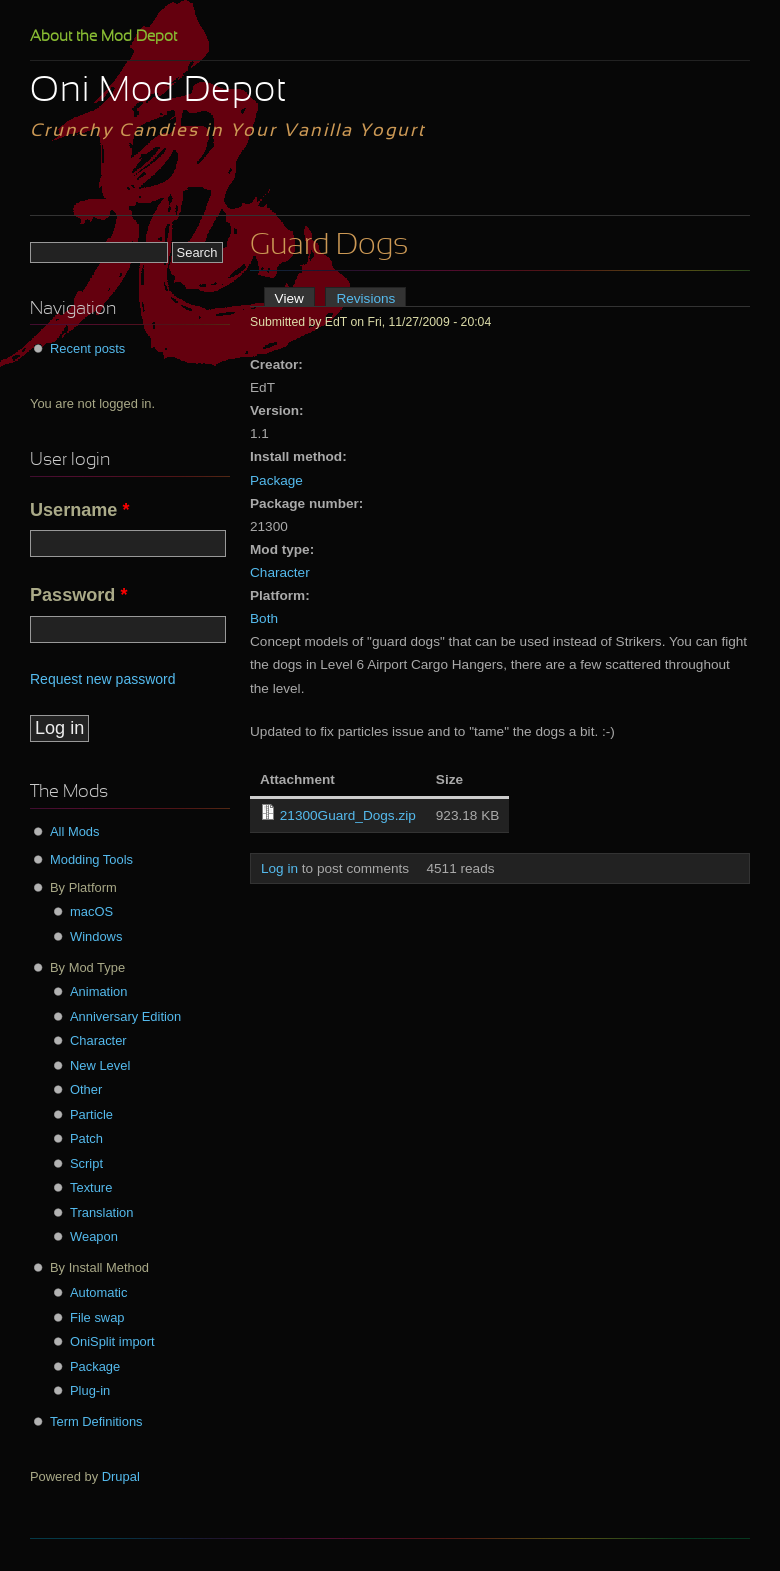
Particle (91, 1114)
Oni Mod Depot (158, 92)
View (295, 298)
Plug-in (90, 1390)
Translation (101, 1212)
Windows (96, 936)
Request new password (103, 679)
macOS (91, 911)
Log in (279, 868)
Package (276, 480)
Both (264, 618)
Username (80, 510)
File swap (97, 1317)
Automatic (98, 1292)
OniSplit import (112, 1341)
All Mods (75, 831)
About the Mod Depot (103, 37)
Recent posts (87, 348)
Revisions (365, 298)
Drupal (121, 1476)
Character (280, 572)
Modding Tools (91, 859)
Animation (98, 991)
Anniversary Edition (125, 1016)
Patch (86, 1138)
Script (86, 1163)
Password (78, 595)
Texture (91, 1187)
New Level (100, 1065)
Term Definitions (96, 1421)
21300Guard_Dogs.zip (348, 815)
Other (86, 1089)
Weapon (94, 1236)
